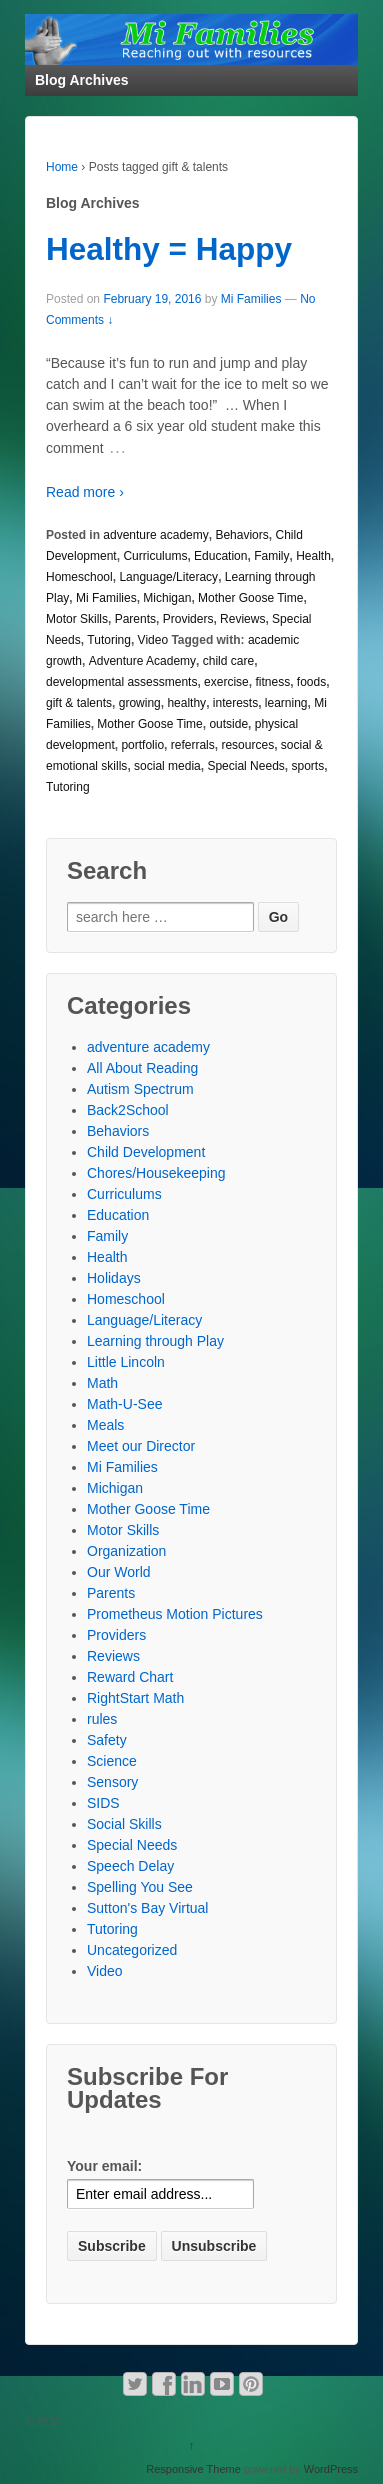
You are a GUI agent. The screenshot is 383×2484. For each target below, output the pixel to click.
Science (112, 1761)
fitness (272, 682)
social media (167, 766)
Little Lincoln (126, 1362)
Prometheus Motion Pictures (175, 1614)
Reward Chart (130, 1677)
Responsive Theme (193, 2469)
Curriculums (155, 556)
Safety (107, 1740)
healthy (186, 703)
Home (62, 167)
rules (102, 1719)
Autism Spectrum (140, 1089)
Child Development (146, 1152)
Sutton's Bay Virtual (147, 1908)
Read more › (85, 492)
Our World (119, 1572)
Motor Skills (77, 619)
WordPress (331, 2469)
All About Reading (142, 1068)
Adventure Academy (142, 661)
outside (228, 724)
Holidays (114, 1278)
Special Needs (245, 766)
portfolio (142, 745)
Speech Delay (130, 1866)
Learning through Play (155, 1341)
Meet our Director (141, 1446)
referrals (193, 745)
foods (311, 682)
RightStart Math (135, 1698)
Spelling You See (140, 1887)
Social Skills (124, 1824)
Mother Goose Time (250, 598)
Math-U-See (124, 1404)
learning (286, 703)
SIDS (103, 1803)
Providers (188, 619)
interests (235, 703)
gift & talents (79, 703)
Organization (126, 1551)
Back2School (128, 1110)
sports (307, 766)
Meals (105, 1425)
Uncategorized (132, 1950)
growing (140, 703)
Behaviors (241, 535)
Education (220, 556)
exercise (226, 682)
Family (271, 556)
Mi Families (251, 299)
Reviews (242, 619)
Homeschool (79, 577)
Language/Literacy (168, 577)
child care (228, 661)
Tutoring (109, 640)
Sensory (112, 1782)
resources (247, 745)
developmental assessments (121, 682)
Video (153, 640)
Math (102, 1383)
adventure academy (155, 535)
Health (313, 556)
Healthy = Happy (169, 249)
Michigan (167, 598)
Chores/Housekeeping (156, 1173)
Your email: (104, 2166)
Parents (135, 619)
